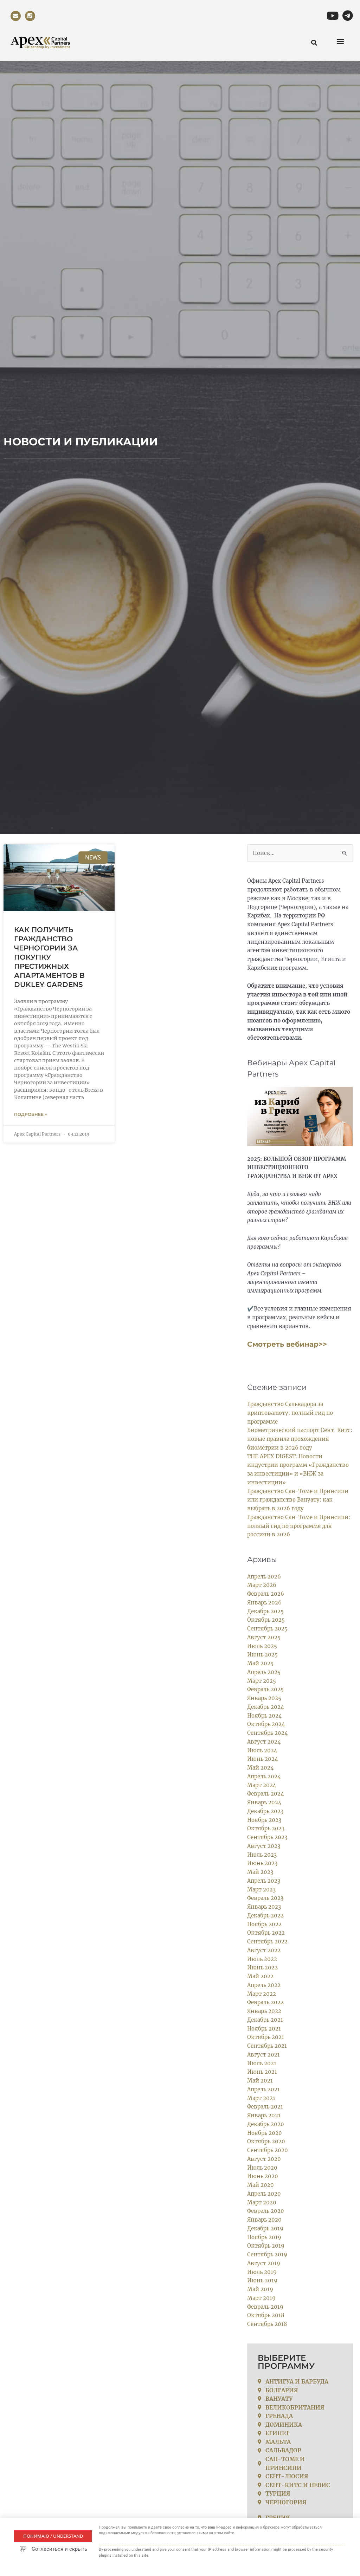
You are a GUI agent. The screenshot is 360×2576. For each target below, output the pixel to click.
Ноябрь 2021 (264, 2028)
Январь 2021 (264, 2115)
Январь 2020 (264, 2219)
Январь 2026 (264, 1602)
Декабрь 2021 (265, 2019)
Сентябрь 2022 (267, 1941)
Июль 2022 (262, 1958)
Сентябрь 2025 (267, 1628)
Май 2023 (260, 1872)
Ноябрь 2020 (264, 2132)
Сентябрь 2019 (267, 2254)
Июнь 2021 (262, 2071)
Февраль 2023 (265, 1898)
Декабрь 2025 (265, 1611)
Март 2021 (261, 2097)
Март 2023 (261, 1889)
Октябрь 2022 (266, 1932)
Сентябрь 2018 (267, 2324)
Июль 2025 (262, 1645)
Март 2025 (261, 1680)
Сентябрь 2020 (267, 2150)
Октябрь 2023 (266, 1828)
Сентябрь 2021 (267, 2045)
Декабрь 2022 (265, 1915)
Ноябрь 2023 (264, 1819)
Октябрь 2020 (266, 2141)
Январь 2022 (264, 2011)
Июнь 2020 (262, 2176)
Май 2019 (260, 2289)
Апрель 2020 (264, 2193)
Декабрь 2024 (265, 1707)
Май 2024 (260, 1767)
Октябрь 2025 (266, 1619)
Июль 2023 (262, 1854)
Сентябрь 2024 (267, 1733)
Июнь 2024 (262, 1759)
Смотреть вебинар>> (287, 1344)
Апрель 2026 (264, 1576)
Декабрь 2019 (265, 2228)
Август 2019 (263, 2263)
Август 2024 (264, 1741)
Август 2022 (264, 1950)
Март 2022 (261, 1993)
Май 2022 (260, 1976)
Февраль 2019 (265, 2306)
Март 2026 (261, 1585)
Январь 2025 (264, 1698)
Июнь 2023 (262, 1863)
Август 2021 (263, 2054)
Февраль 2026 (265, 1593)
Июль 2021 (262, 2063)
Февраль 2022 (265, 2002)
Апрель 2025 (264, 1672)
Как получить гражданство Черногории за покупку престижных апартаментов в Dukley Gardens (49, 957)
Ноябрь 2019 (264, 2237)
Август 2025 (264, 1637)
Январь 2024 (264, 1802)
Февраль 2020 (265, 2211)
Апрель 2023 (264, 1880)
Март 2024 (261, 1784)
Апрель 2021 (263, 2089)
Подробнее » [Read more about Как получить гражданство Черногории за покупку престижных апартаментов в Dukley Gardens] (30, 1114)
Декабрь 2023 (265, 1811)
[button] (340, 41)
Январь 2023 (264, 1906)
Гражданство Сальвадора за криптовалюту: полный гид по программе (290, 1413)
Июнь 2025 (262, 1654)
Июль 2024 (262, 1750)
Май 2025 (260, 1663)
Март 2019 (261, 2298)
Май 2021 (260, 2080)
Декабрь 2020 (265, 2124)
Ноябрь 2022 (264, 1924)
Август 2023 (263, 1846)
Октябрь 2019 (266, 2245)
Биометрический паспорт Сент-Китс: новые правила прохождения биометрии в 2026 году (300, 1439)
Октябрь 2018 (266, 2315)
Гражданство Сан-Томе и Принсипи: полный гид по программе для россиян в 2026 (298, 1526)
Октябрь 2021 (265, 2037)
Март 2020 (261, 2202)
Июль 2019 (262, 2271)
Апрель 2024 (264, 1776)
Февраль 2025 (265, 1689)
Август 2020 (264, 2159)
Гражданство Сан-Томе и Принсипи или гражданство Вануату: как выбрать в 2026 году (297, 1500)
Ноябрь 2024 (264, 1715)
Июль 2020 (262, 2167)
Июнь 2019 (262, 2280)
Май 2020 (260, 2185)
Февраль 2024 (265, 1793)
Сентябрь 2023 (267, 1837)
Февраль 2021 (265, 2106)
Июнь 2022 (262, 1967)
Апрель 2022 (264, 1985)
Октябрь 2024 (266, 1724)
